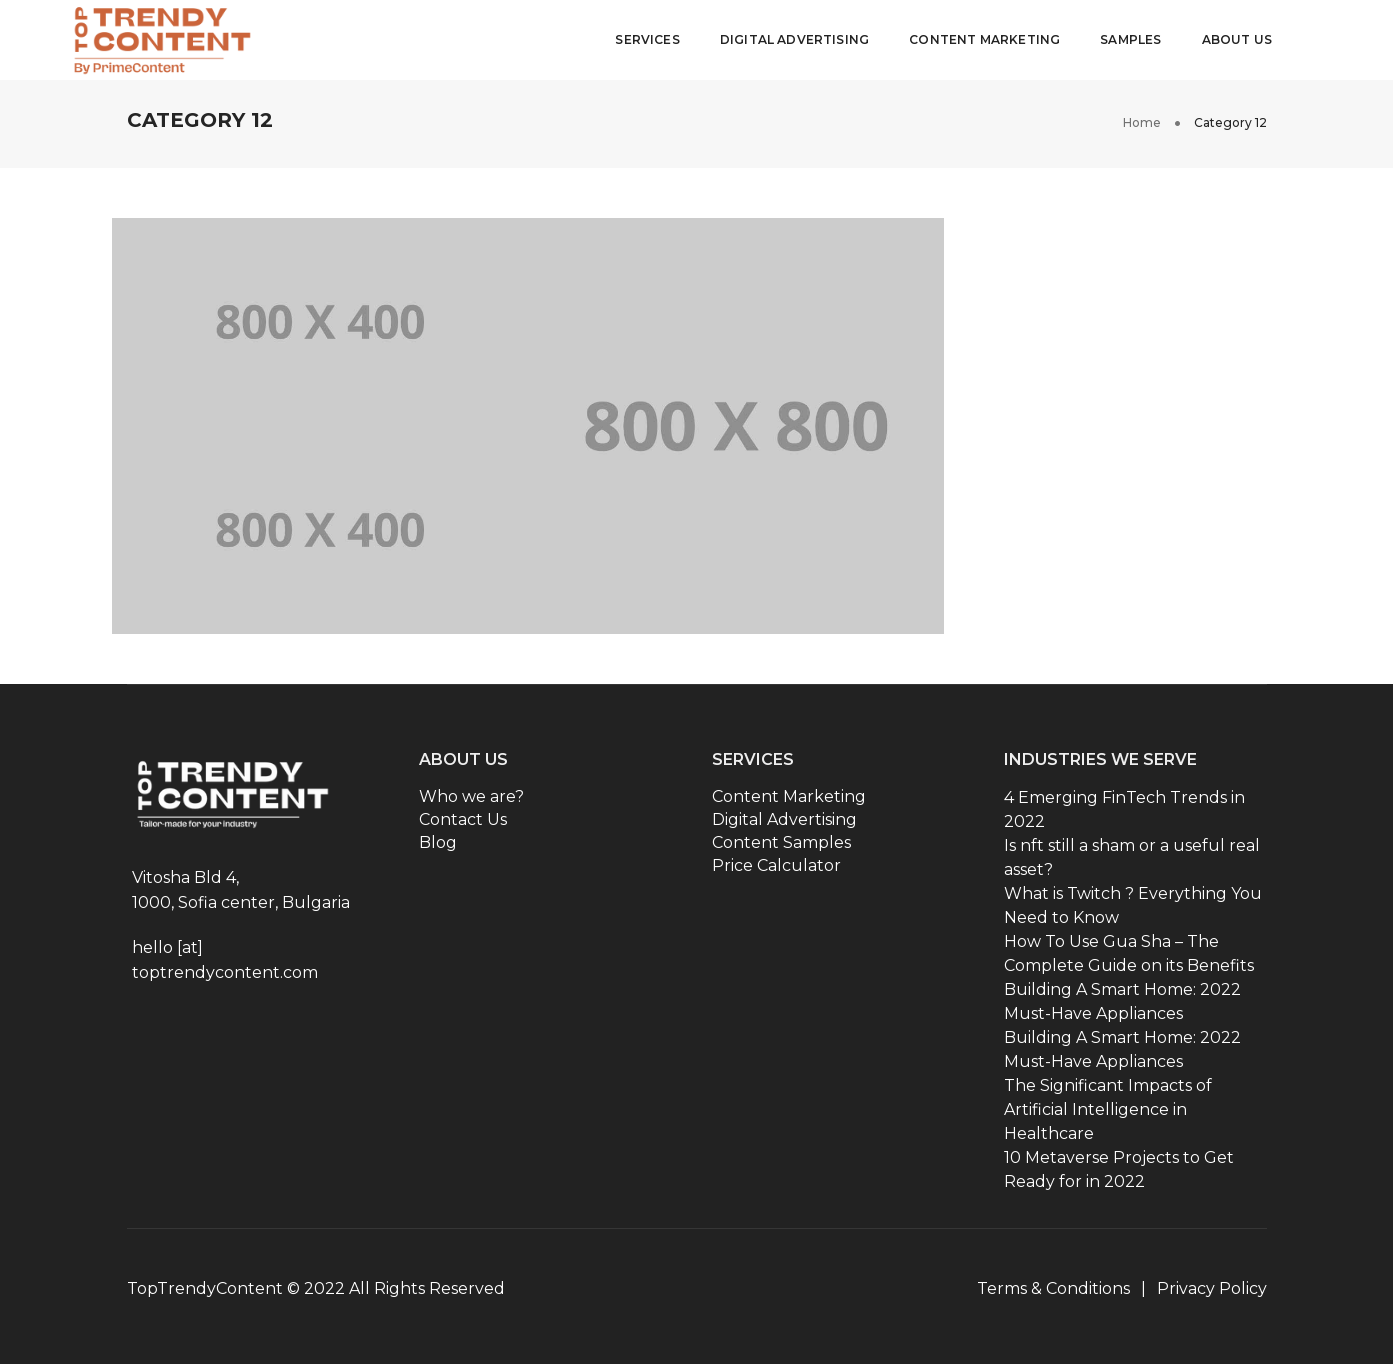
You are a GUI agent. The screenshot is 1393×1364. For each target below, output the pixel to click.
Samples (1130, 39)
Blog (438, 842)
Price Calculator (776, 865)
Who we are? (471, 796)
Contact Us (463, 819)
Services (647, 39)
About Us (1237, 39)
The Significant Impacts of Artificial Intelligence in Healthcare (1108, 1109)
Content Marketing (984, 39)
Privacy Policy (1212, 1288)
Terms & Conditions (1053, 1288)
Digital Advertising (794, 39)
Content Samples (781, 842)
